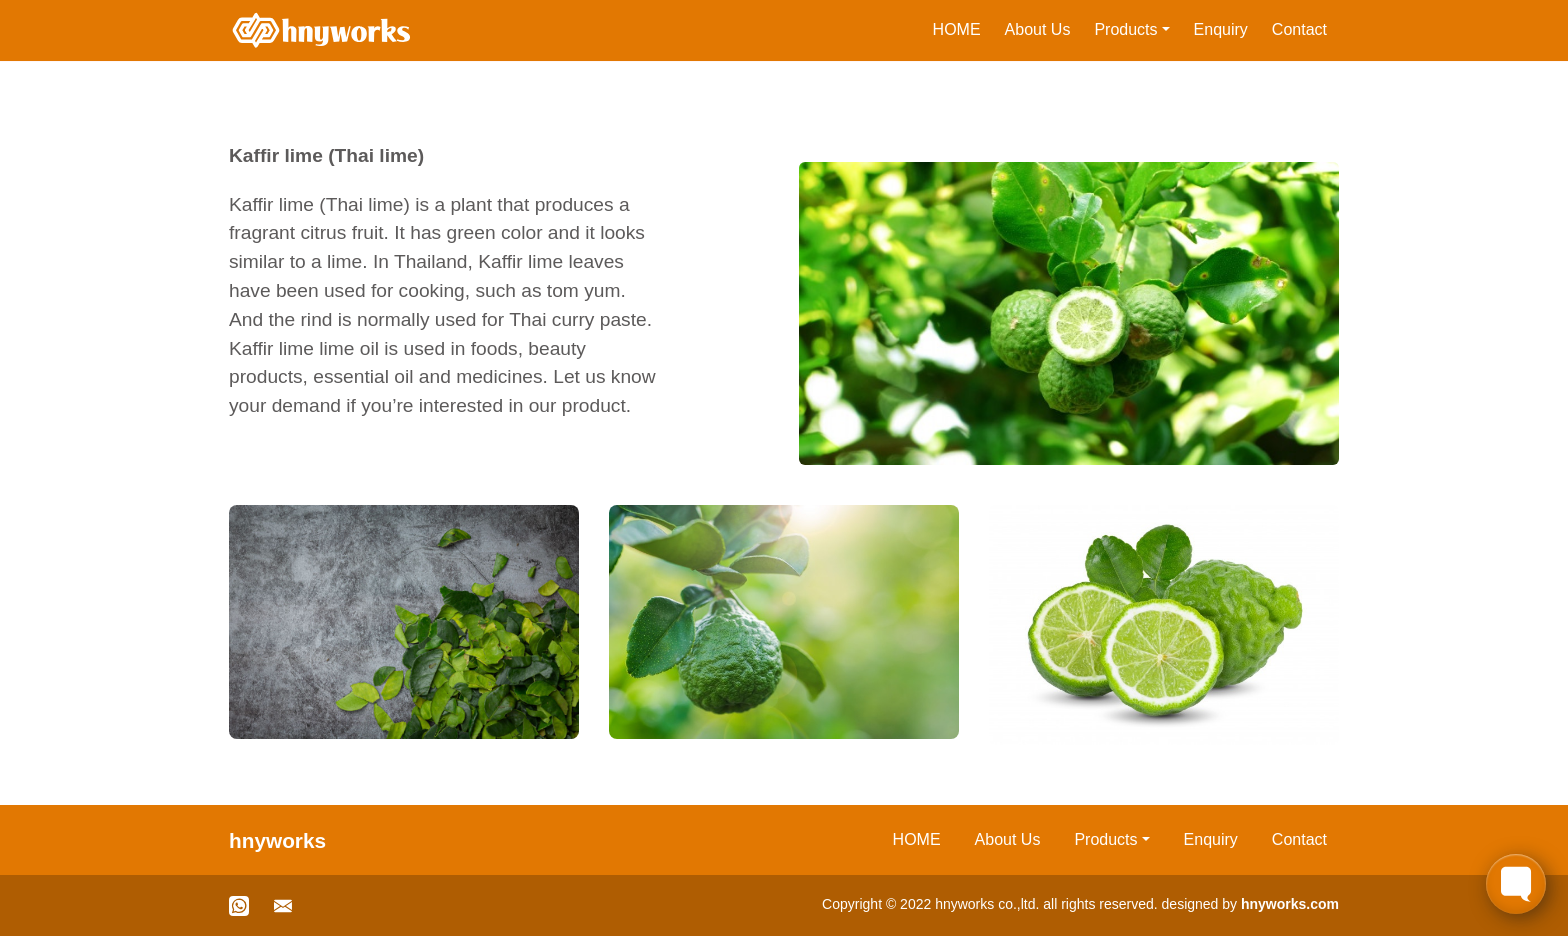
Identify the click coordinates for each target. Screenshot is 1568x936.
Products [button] (1125, 29)
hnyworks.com (1290, 904)
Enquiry (1221, 29)
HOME (957, 29)
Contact (1299, 29)
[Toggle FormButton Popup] (1516, 884)
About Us (1038, 29)
